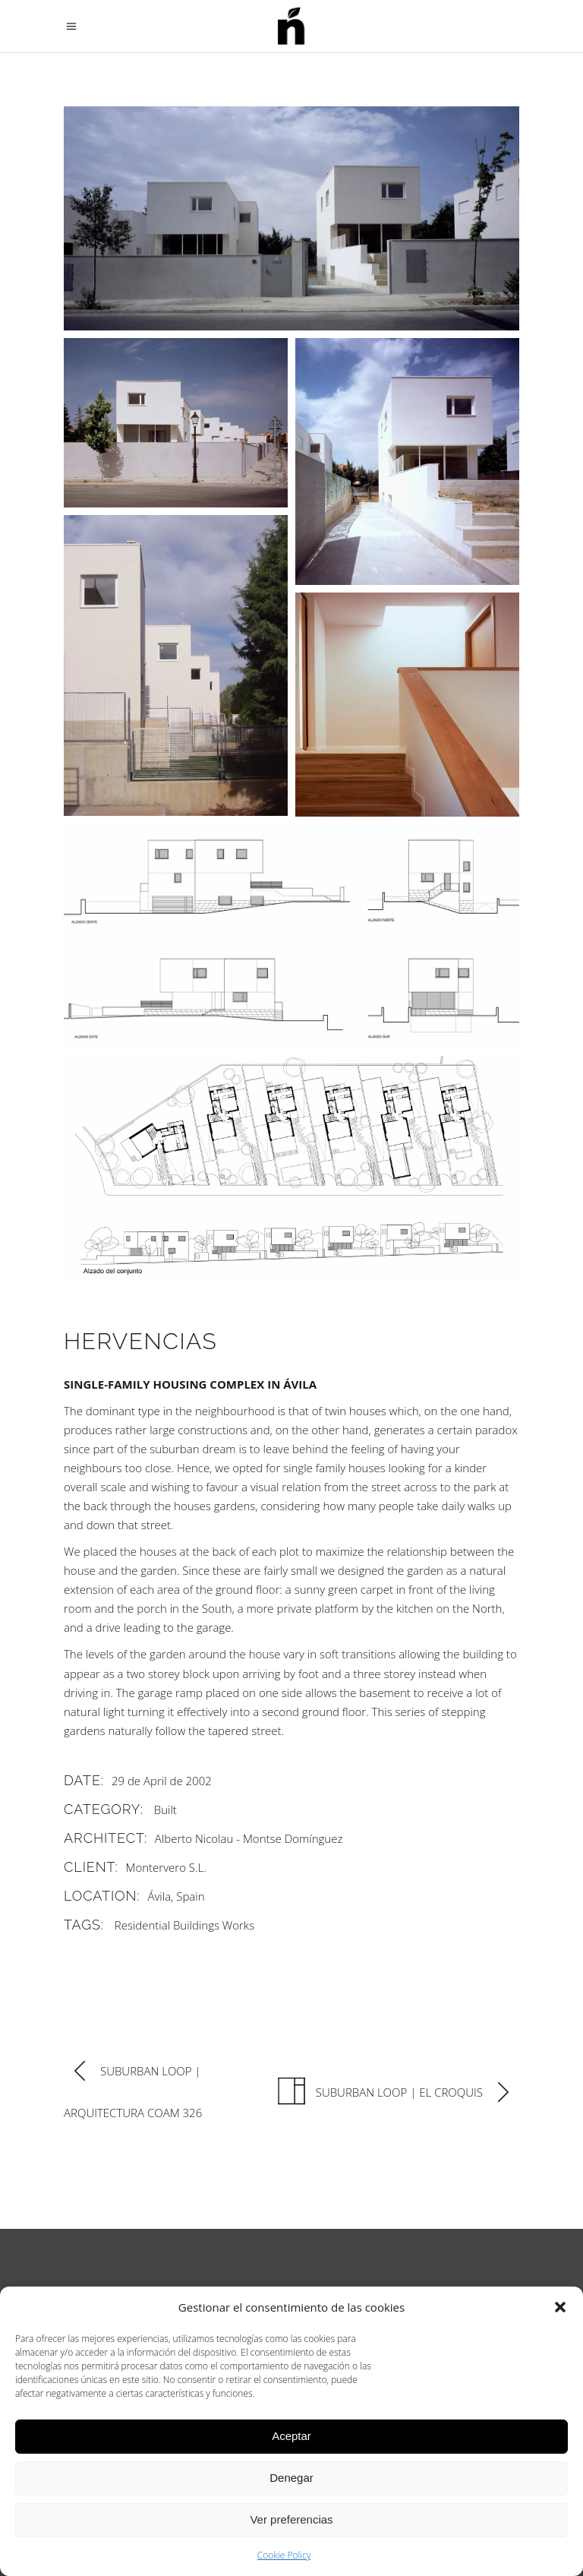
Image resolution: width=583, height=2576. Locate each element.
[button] (560, 2307)
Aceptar (291, 2435)
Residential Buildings (167, 1925)
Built (165, 1809)
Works (238, 1925)
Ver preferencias (291, 2519)
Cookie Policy (283, 2555)
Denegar (291, 2477)
